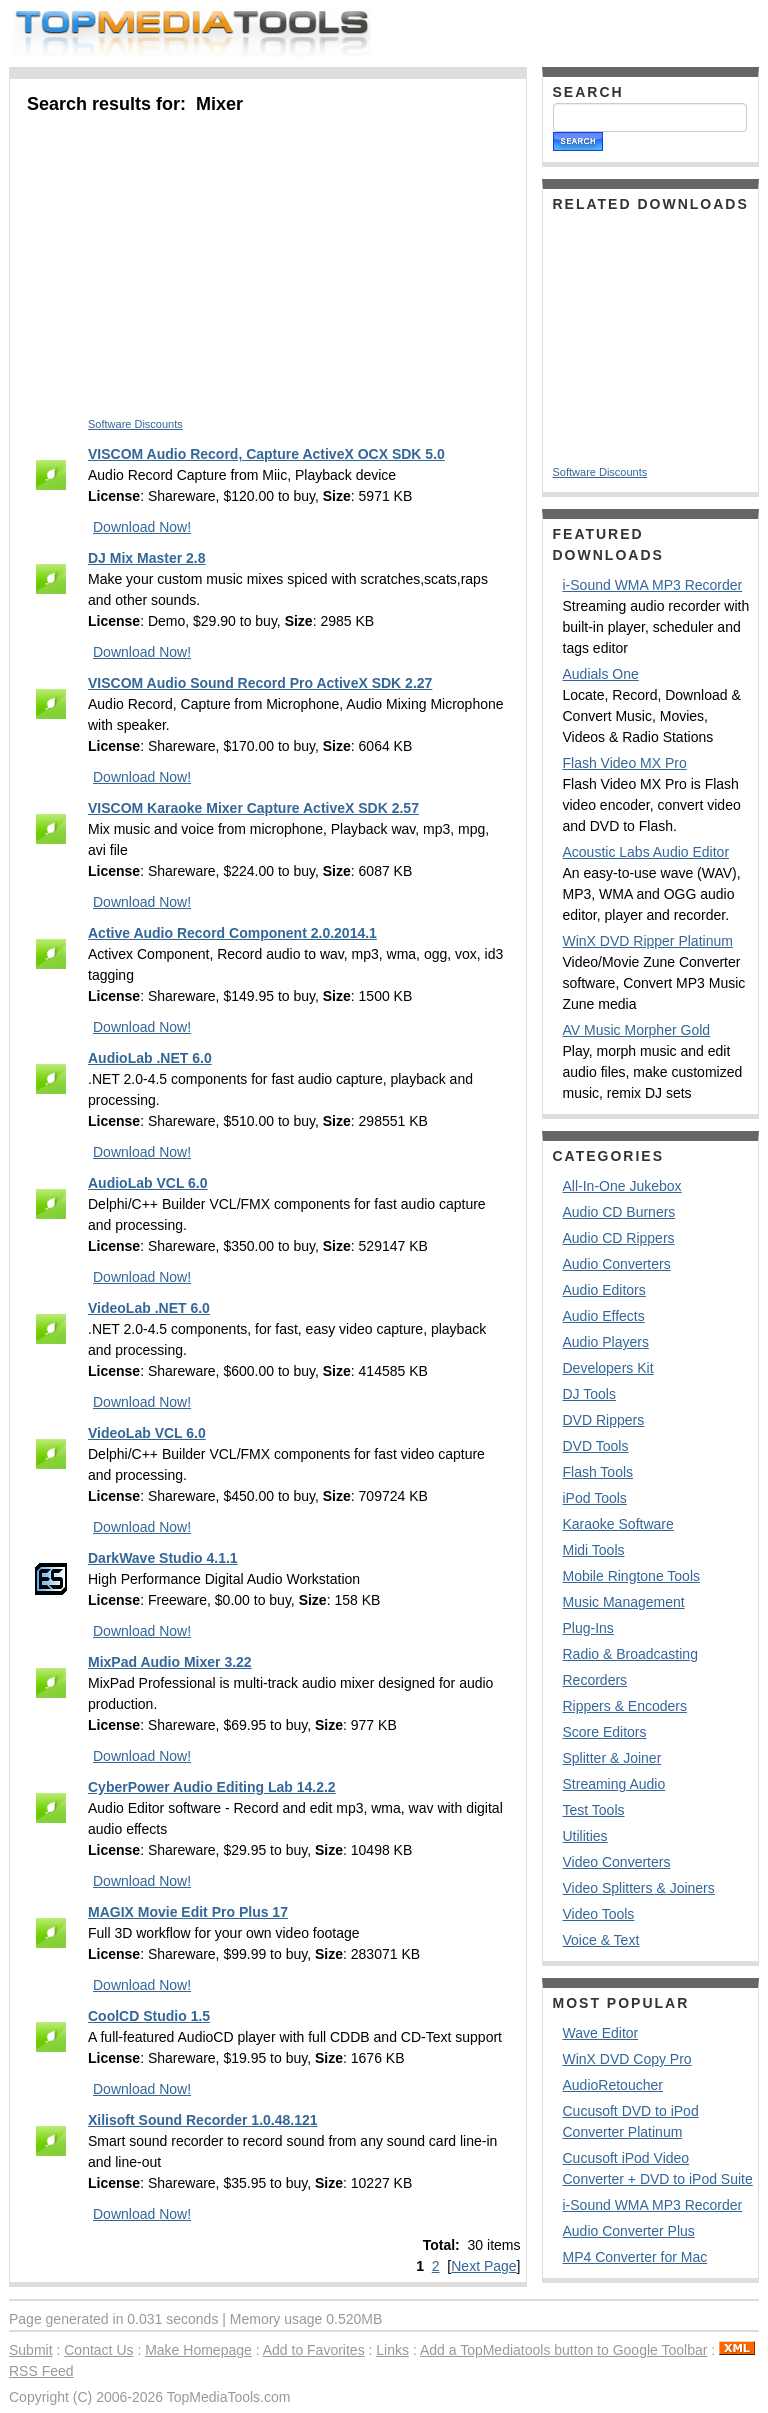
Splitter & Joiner (612, 1758)
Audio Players (606, 1342)
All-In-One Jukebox (622, 1186)
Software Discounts (135, 424)
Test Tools (594, 1810)
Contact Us (98, 2350)
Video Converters (617, 1862)
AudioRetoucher (613, 2085)
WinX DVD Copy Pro (627, 2059)
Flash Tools (598, 1472)
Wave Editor (601, 2033)
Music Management (624, 1602)
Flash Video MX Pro (625, 763)
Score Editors (605, 1732)
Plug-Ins (588, 1628)
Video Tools (599, 1914)
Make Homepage (198, 2350)
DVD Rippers (604, 1420)
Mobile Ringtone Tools (632, 1576)
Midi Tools (594, 1550)
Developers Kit (608, 1368)
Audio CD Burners (619, 1212)
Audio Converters (617, 1264)
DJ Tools (589, 1394)
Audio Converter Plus (629, 2231)
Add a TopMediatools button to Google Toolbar (563, 2350)
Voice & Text (601, 1940)
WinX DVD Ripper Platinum (648, 941)
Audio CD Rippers (619, 1238)
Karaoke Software (618, 1524)
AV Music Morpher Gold (637, 1030)
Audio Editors (604, 1290)
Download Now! (142, 527)
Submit (31, 2350)
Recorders (595, 1680)
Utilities (585, 1836)
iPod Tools (595, 1498)
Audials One (601, 674)
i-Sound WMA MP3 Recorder (653, 585)
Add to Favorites (314, 2350)
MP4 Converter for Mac (635, 2257)
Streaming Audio (614, 1784)
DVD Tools (596, 1446)
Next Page (483, 2266)
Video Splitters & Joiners (639, 1888)
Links (392, 2350)
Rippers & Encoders (625, 1706)
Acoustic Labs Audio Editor (646, 852)
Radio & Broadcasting (630, 1654)
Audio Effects (604, 1316)
